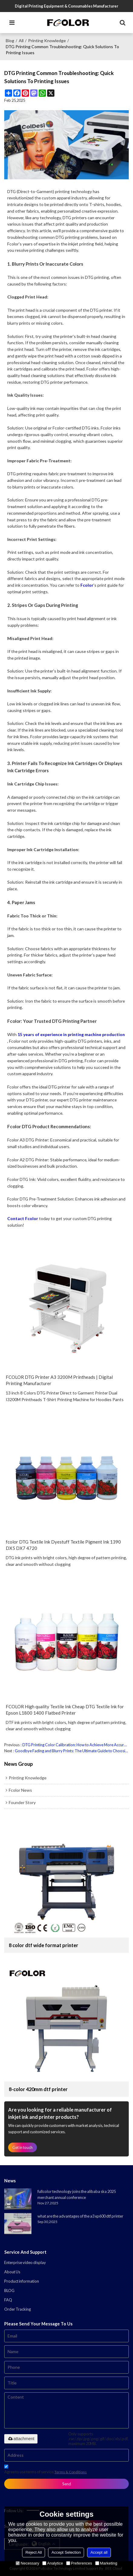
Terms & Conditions (70, 2472)
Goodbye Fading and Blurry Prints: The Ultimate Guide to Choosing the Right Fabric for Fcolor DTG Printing (71, 1750)
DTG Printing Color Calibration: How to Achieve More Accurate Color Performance (75, 1744)
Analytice (52, 2563)
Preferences (79, 2563)
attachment (20, 2438)
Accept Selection (66, 2552)
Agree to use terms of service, (45, 2470)
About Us (12, 2271)
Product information (21, 2281)
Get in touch (22, 2147)
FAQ (8, 2299)
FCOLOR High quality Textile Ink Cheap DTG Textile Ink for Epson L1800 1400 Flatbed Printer (65, 1710)
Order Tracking (17, 2309)
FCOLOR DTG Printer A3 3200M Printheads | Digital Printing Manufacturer (59, 1380)
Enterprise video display (25, 2262)
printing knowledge (47, 40)
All (21, 40)
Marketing (106, 2563)
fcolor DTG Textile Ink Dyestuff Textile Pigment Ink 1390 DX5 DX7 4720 (63, 1545)
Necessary (27, 2563)
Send (66, 2483)
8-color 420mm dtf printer (38, 2089)
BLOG (9, 2290)
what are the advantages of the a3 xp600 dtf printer (80, 2216)
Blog (10, 40)
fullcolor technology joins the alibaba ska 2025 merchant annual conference (76, 2194)
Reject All (33, 2552)
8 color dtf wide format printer (43, 1945)
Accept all (98, 2552)
